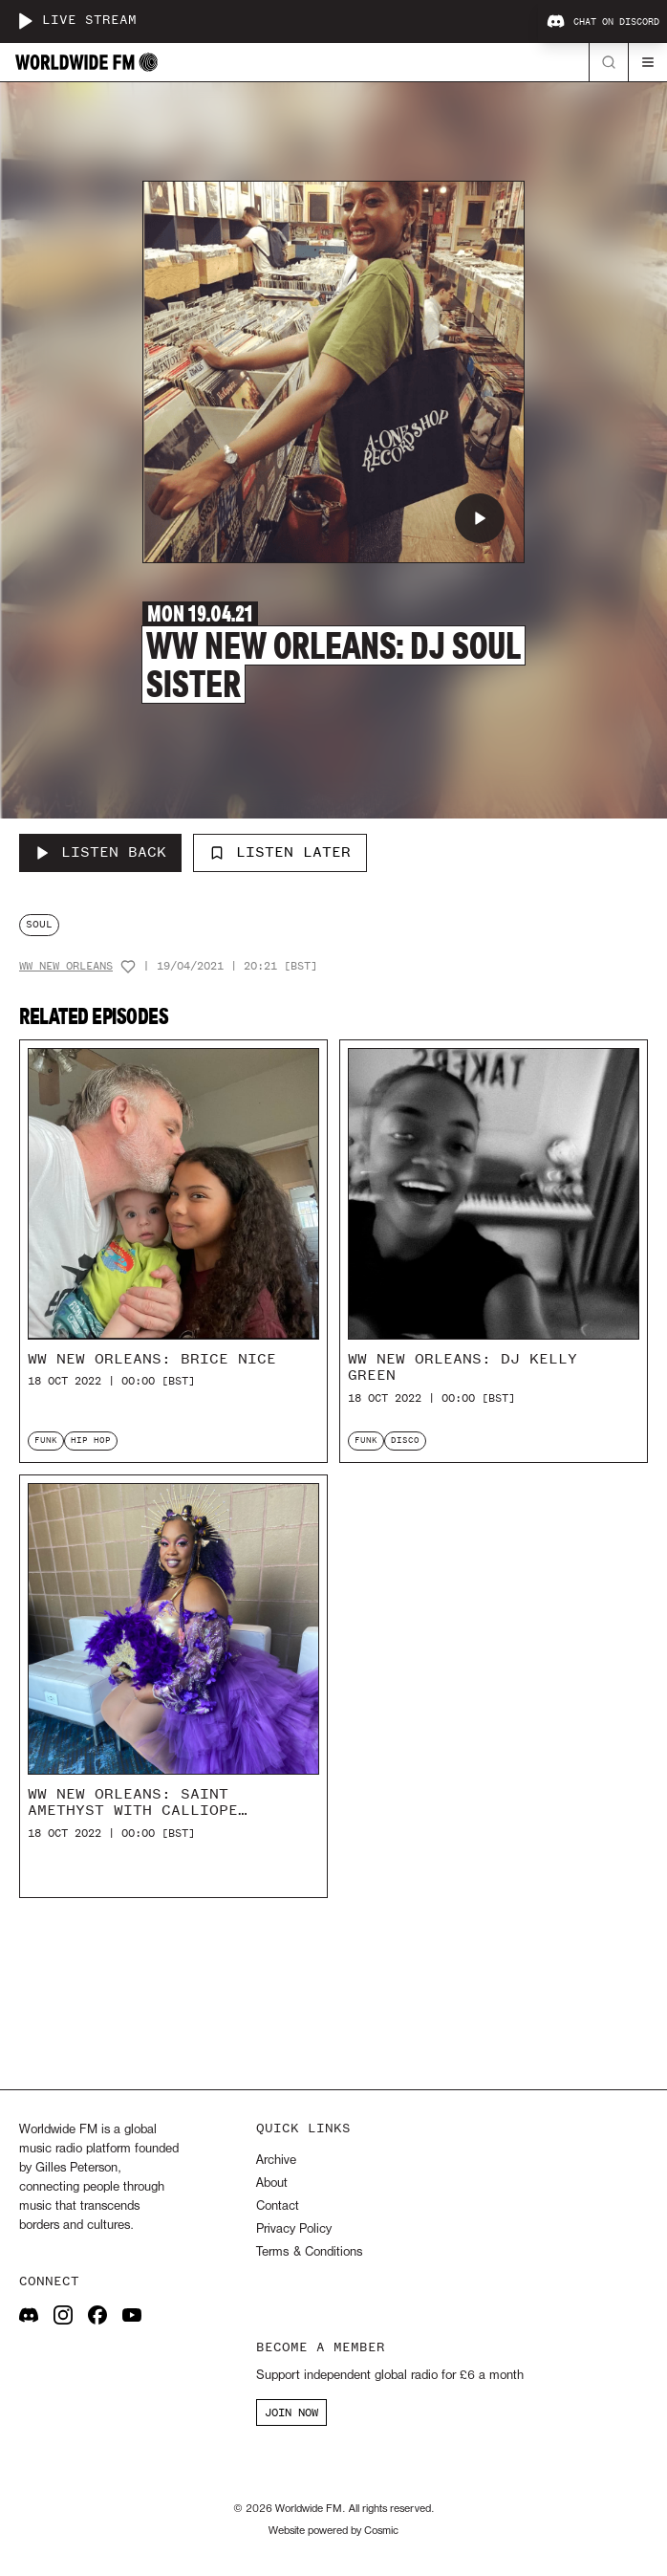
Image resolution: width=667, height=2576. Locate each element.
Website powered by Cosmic (333, 2531)
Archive (276, 2160)
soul (39, 924)
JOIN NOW (291, 2412)
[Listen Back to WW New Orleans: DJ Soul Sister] (100, 853)
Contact (277, 2206)
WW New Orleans (66, 966)
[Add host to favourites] (128, 966)
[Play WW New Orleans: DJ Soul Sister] (480, 518)
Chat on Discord (603, 22)
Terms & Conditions (309, 2252)
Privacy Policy (294, 2229)
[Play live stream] (24, 21)
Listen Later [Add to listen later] (280, 852)
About (272, 2183)
